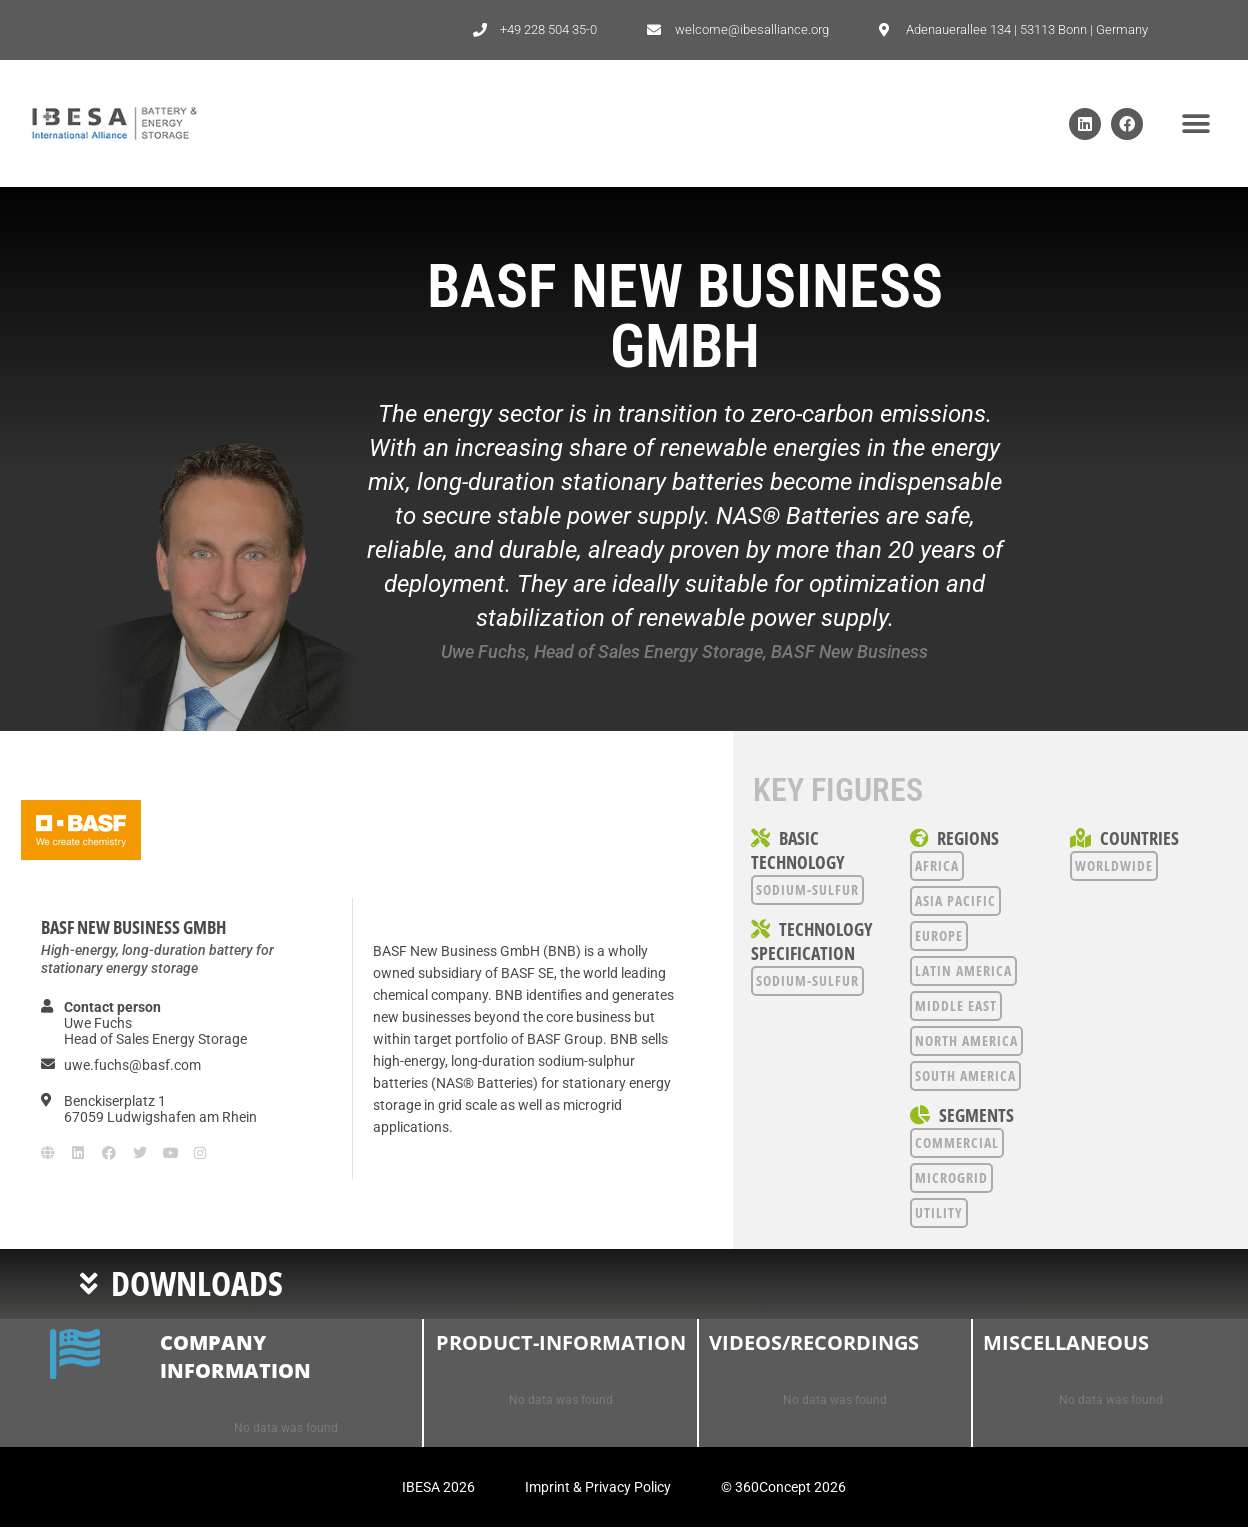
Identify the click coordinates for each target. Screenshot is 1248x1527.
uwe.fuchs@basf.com (132, 1065)
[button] (1195, 123)
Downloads (197, 1283)
